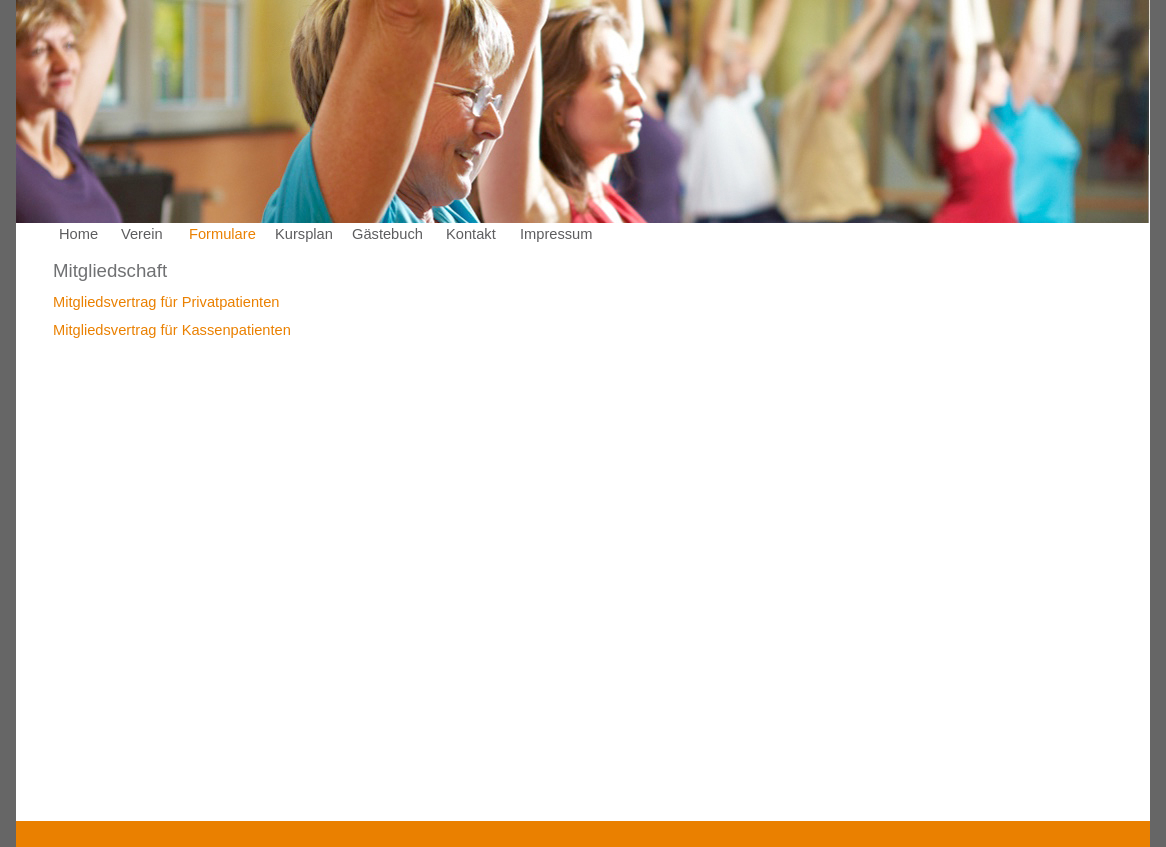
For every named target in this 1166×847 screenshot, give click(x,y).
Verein (142, 234)
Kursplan (304, 234)
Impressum (556, 234)
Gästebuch (387, 234)
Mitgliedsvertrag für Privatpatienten (166, 302)
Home (78, 234)
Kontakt (471, 234)
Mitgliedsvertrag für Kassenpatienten (172, 330)
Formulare (222, 234)
